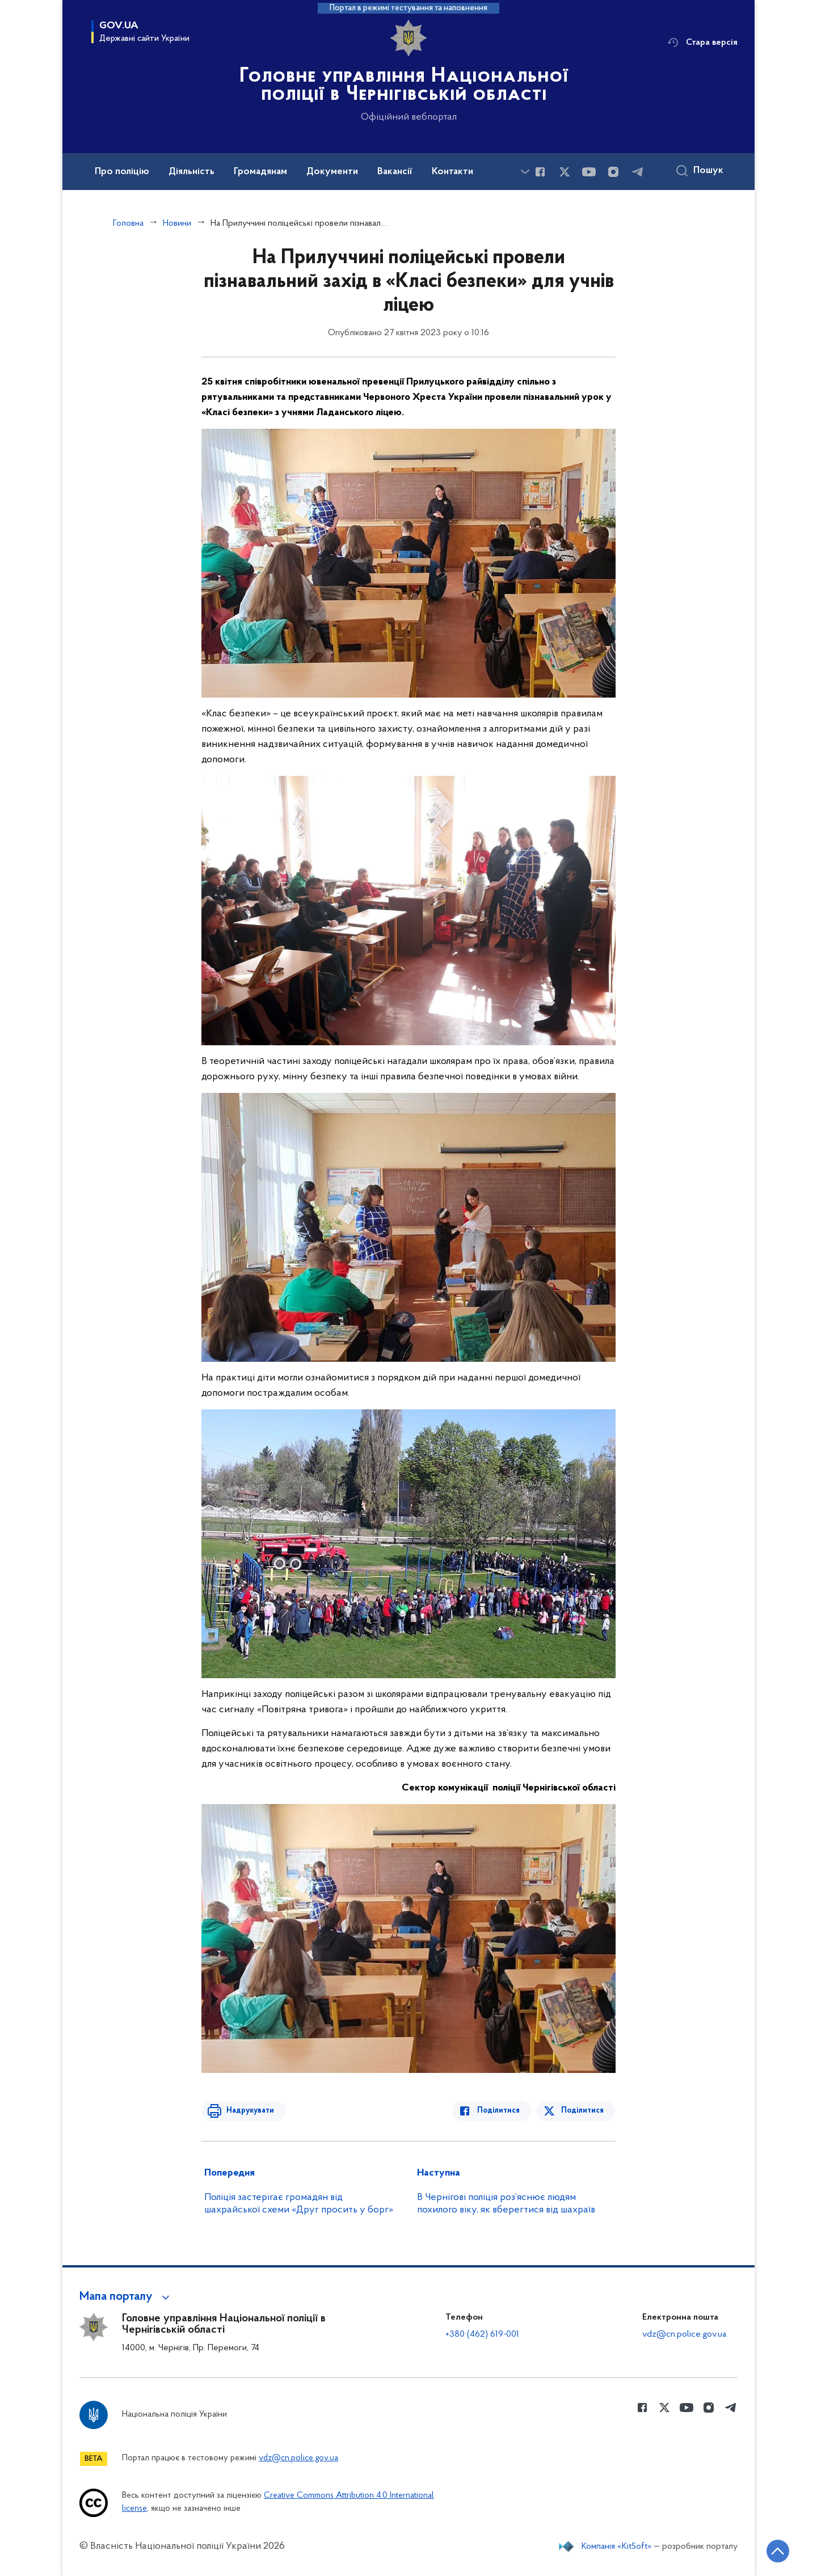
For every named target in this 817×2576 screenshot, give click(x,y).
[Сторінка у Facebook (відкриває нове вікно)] (540, 172)
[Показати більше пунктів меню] (524, 171)
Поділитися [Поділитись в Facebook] (500, 2110)
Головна (128, 223)
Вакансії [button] (394, 172)
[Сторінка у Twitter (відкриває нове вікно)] (564, 172)
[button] (126, 2297)
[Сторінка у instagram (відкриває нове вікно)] (613, 172)
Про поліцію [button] (122, 172)
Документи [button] (332, 172)
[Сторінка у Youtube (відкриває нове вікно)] (589, 172)
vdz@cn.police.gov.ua (684, 2334)
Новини (177, 223)
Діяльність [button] (191, 172)
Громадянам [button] (260, 172)
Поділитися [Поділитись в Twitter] (583, 2110)
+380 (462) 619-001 (482, 2334)
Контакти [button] (452, 172)
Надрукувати (248, 2110)
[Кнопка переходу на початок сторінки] (774, 2550)
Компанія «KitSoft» (617, 2546)
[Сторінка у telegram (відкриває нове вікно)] (638, 172)
